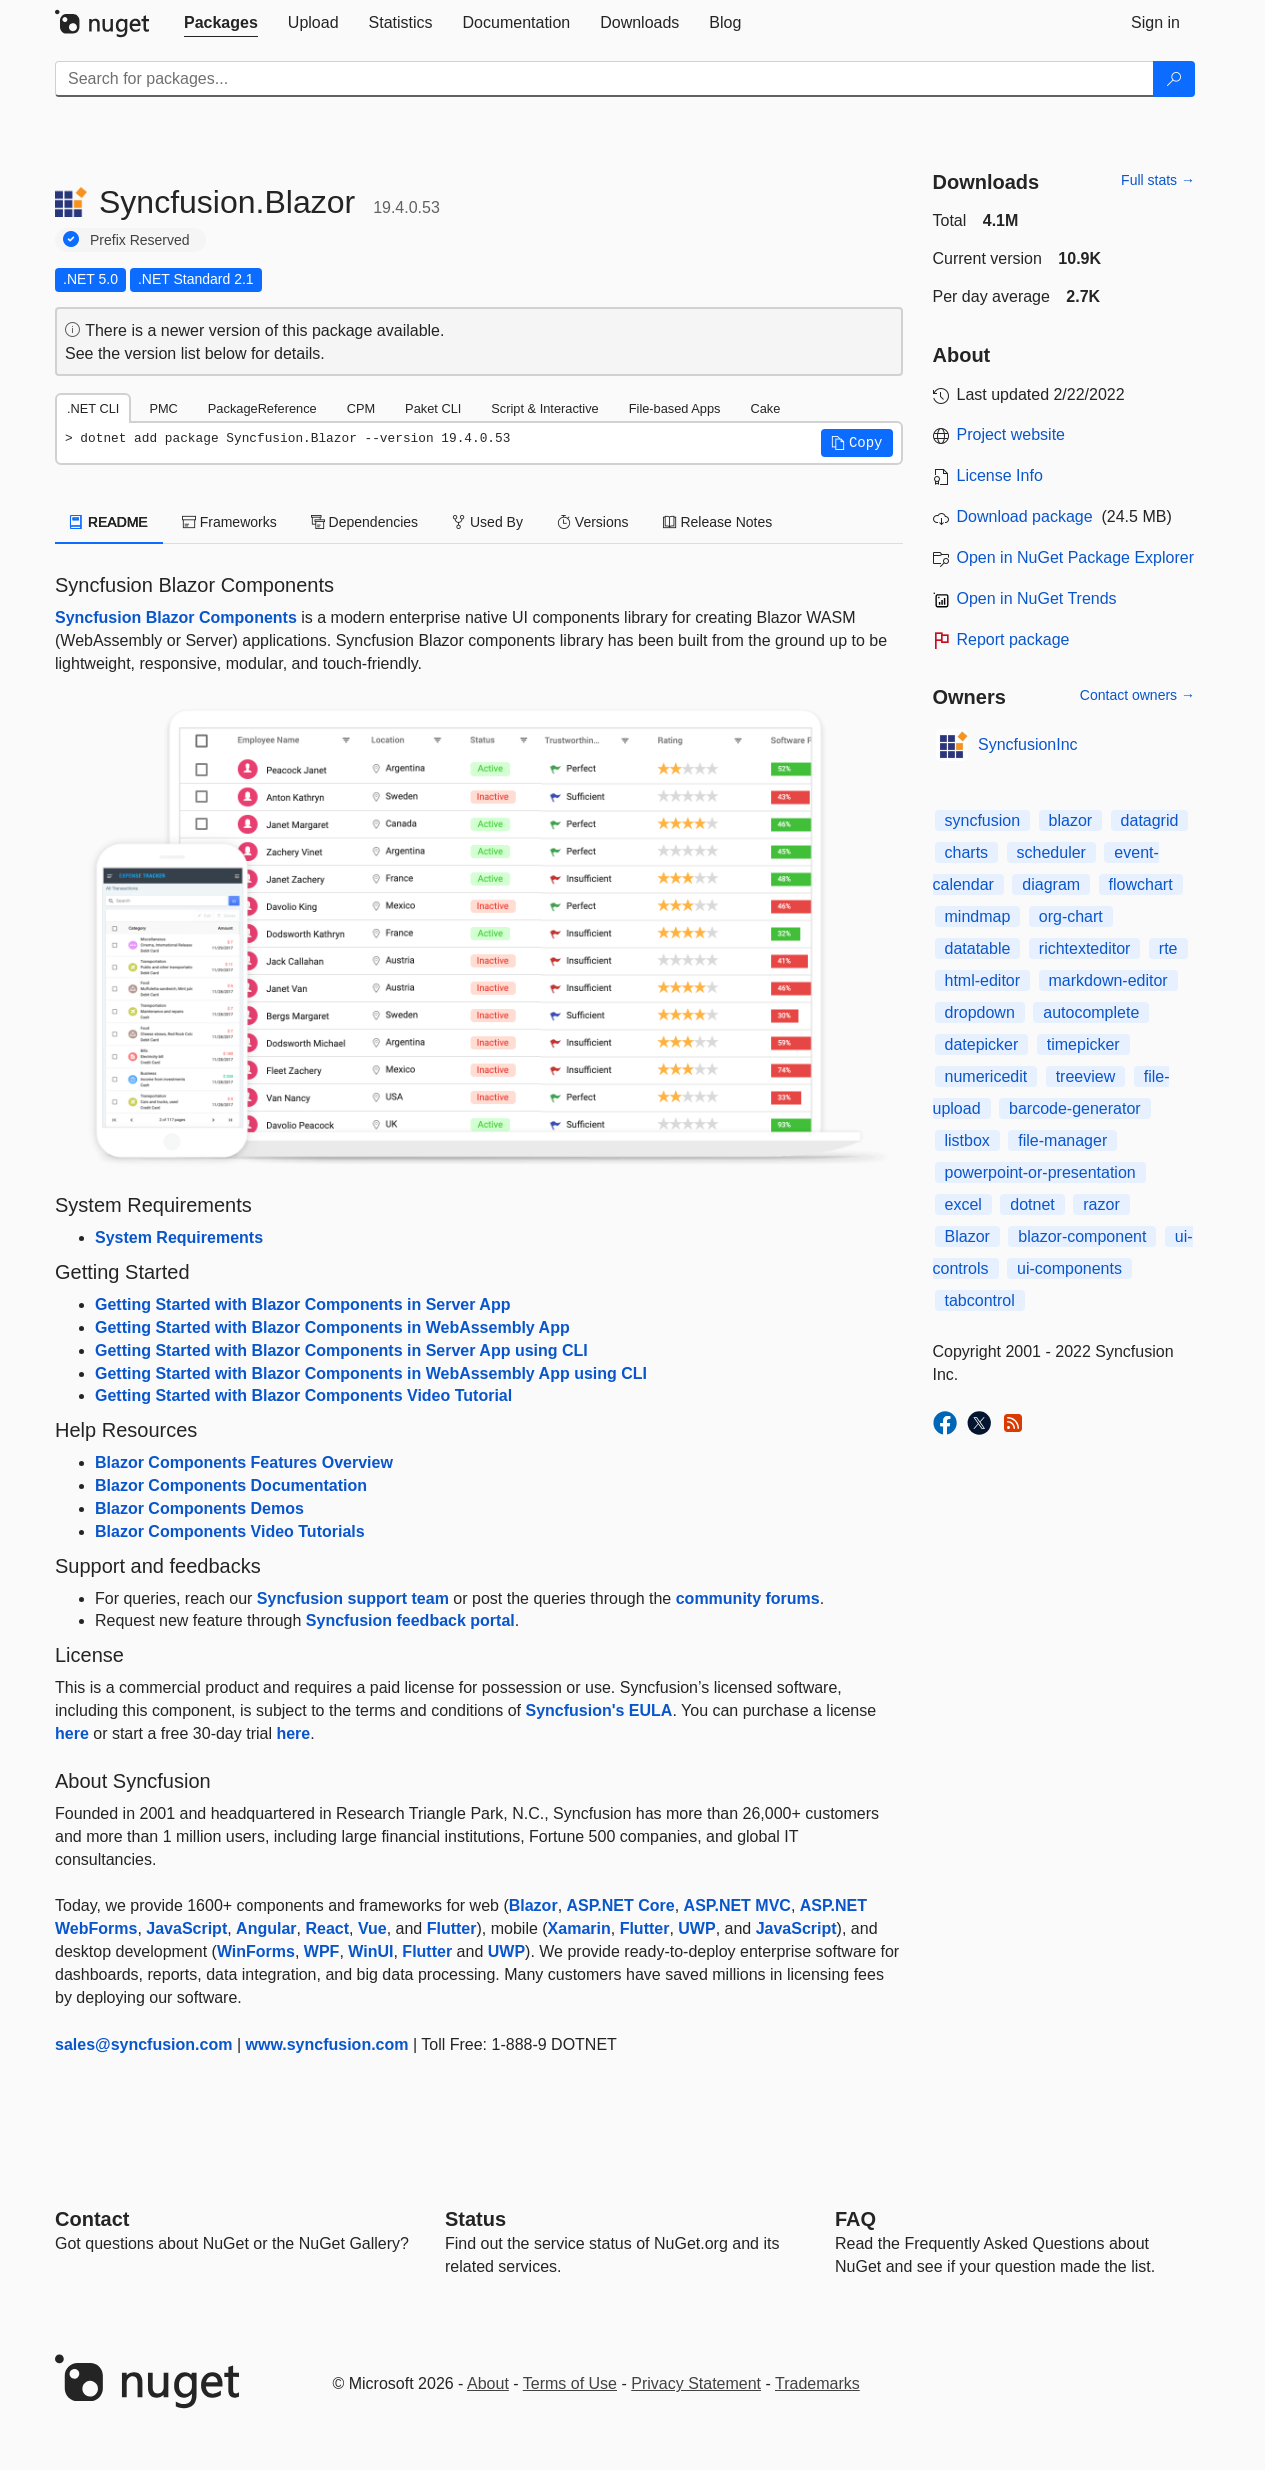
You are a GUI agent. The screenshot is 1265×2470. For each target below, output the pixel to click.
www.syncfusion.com (327, 2044)
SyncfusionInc (1028, 744)
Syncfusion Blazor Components (176, 617)
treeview (1086, 1076)
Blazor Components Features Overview (244, 1462)
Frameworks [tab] (229, 522)
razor (1101, 1204)
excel (963, 1204)
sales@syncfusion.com (143, 2044)
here (72, 1733)
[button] (857, 443)
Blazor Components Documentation (231, 1485)
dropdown (980, 1012)
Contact (92, 2219)
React (327, 1928)
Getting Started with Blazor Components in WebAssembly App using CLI (371, 1373)
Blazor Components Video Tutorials (230, 1531)
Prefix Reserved (140, 240)
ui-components (1069, 1268)
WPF (322, 1951)
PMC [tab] (163, 408)
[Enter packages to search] (604, 79)
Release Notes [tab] (718, 522)
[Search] (1174, 79)
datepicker (982, 1044)
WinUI (370, 1951)
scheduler (1051, 852)
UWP (696, 1928)
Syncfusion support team (353, 1598)
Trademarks (817, 2383)
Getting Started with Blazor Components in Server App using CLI (341, 1350)
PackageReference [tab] (262, 408)
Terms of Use (570, 2383)
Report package (1013, 639)
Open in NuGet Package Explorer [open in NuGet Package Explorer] (1075, 557)
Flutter (452, 1928)
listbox (967, 1140)
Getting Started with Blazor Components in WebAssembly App (332, 1327)
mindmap (978, 916)
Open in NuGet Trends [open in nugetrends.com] (1037, 598)
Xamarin (579, 1928)
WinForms (256, 1951)
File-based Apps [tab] (675, 408)
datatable (978, 948)
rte (1168, 948)
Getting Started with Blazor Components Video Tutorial (303, 1395)
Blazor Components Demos (199, 1508)
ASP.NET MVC (737, 1905)
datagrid (1150, 820)
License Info (1000, 475)
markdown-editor (1108, 980)
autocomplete (1091, 1012)
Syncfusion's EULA (598, 1710)
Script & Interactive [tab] (544, 408)
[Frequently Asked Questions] (855, 2219)
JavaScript (186, 1928)
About (488, 2383)
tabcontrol (980, 1300)
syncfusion (983, 820)
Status (475, 2219)
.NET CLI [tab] (93, 408)
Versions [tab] (593, 522)
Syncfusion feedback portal (410, 1620)
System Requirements (179, 1237)
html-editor (983, 980)
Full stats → (1158, 180)
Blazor (533, 1905)
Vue (372, 1928)
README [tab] (109, 522)
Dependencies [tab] (364, 522)
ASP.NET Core (621, 1905)
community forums (748, 1598)
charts (967, 852)
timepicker (1083, 1044)
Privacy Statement (696, 2383)
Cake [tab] (765, 408)
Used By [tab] (487, 522)
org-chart (1071, 916)
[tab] (221, 23)
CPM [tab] (361, 408)
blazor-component (1082, 1236)
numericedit (986, 1076)
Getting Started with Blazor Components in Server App (302, 1304)
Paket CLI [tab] (433, 408)
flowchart (1141, 884)
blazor (1071, 820)
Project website (1011, 434)
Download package (1025, 516)
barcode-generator (1075, 1108)
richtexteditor (1085, 948)
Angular (266, 1928)
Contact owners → (1137, 695)
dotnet (1032, 1204)
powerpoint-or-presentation (1040, 1172)
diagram (1051, 884)
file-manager (1062, 1140)
